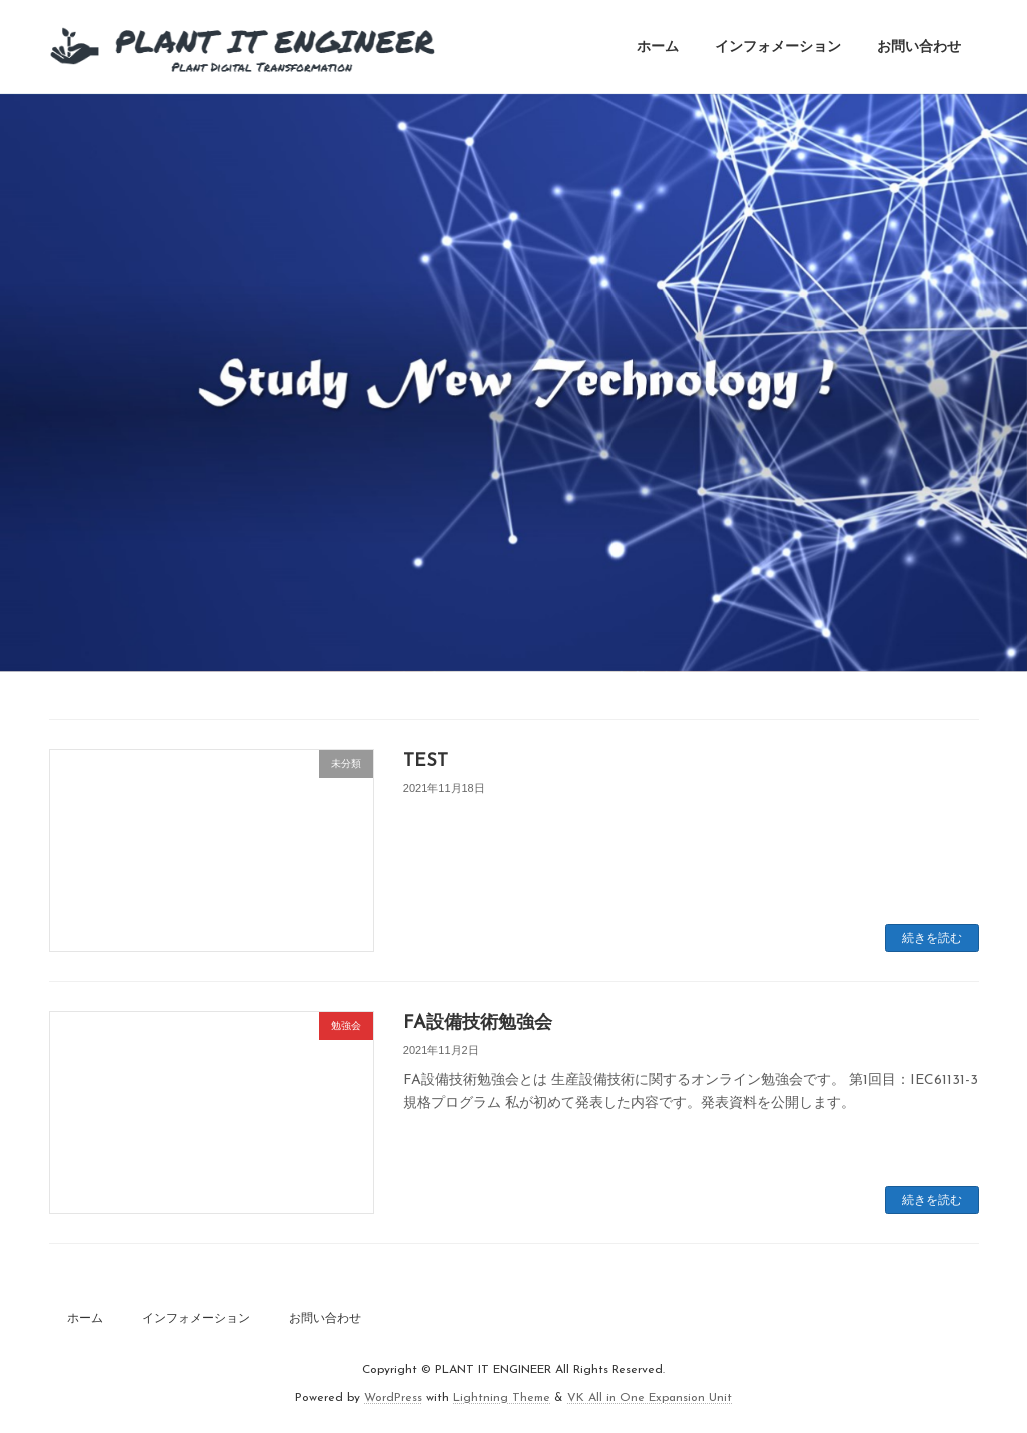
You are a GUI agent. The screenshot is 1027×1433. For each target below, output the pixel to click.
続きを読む (932, 938)
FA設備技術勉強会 (477, 1023)
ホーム (85, 1318)
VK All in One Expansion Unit (649, 1399)
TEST (425, 761)
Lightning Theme (501, 1399)
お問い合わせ (325, 1318)
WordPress (393, 1399)
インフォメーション (196, 1318)
